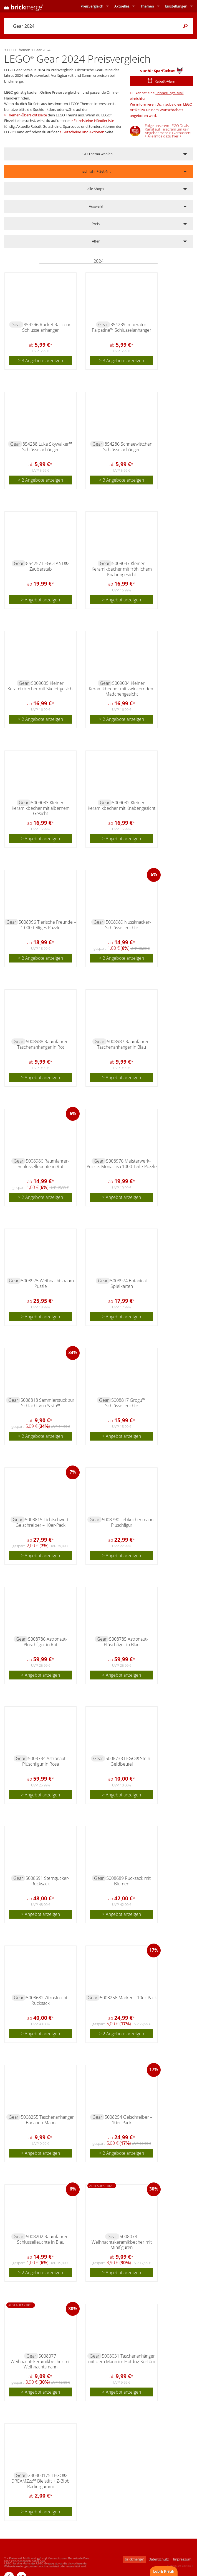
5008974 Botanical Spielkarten (128, 1283)
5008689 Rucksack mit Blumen (128, 1881)
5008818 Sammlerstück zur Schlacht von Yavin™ (47, 1403)
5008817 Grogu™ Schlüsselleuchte (125, 1403)
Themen (147, 6)
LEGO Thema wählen (96, 153)
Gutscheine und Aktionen (83, 131)
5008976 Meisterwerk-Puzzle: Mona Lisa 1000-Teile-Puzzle (122, 1164)
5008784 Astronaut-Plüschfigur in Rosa (44, 1761)
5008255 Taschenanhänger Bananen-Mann (47, 2120)
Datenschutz (158, 2559)
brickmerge (134, 2559)
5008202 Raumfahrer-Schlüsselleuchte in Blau (43, 2239)
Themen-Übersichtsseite (27, 115)
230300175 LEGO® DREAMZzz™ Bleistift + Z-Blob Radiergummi (40, 2480)
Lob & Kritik (163, 2571)
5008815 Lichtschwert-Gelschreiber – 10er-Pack (43, 1522)
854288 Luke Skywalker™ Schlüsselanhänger (47, 447)
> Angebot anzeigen (40, 600)
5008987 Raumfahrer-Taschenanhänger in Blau (123, 1044)
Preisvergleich (91, 6)
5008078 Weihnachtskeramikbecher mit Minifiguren (122, 2241)
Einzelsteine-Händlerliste (94, 120)
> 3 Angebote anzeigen (40, 361)
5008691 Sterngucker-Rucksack (47, 1881)
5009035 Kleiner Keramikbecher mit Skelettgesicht (40, 686)
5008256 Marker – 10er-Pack (128, 1998)
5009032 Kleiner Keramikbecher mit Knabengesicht (121, 805)
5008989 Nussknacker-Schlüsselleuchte (128, 925)
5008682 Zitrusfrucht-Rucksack (47, 2000)
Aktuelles (121, 6)
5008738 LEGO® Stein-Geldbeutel (128, 1761)
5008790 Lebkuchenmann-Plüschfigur (128, 1522)
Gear (16, 324)
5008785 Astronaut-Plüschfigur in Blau (126, 1642)
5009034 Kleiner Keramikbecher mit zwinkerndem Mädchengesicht (122, 688)
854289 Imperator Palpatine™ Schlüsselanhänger (121, 327)
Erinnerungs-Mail (169, 92)
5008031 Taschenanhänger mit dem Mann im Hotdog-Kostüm (121, 2359)
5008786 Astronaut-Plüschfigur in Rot (45, 1642)
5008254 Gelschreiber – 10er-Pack (128, 2120)
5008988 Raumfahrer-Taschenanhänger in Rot (43, 1044)
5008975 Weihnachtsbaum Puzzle (47, 1283)
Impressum (182, 2559)
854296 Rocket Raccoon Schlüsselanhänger (46, 327)
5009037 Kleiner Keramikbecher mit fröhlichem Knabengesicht (122, 568)
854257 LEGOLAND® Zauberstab (47, 566)
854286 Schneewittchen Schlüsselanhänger (127, 447)
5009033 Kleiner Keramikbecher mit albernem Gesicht (41, 808)
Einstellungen (176, 6)
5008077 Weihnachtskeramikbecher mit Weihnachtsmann (41, 2361)
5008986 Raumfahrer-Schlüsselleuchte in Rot (43, 1164)
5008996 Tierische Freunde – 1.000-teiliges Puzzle (47, 925)
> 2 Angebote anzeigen (40, 480)
